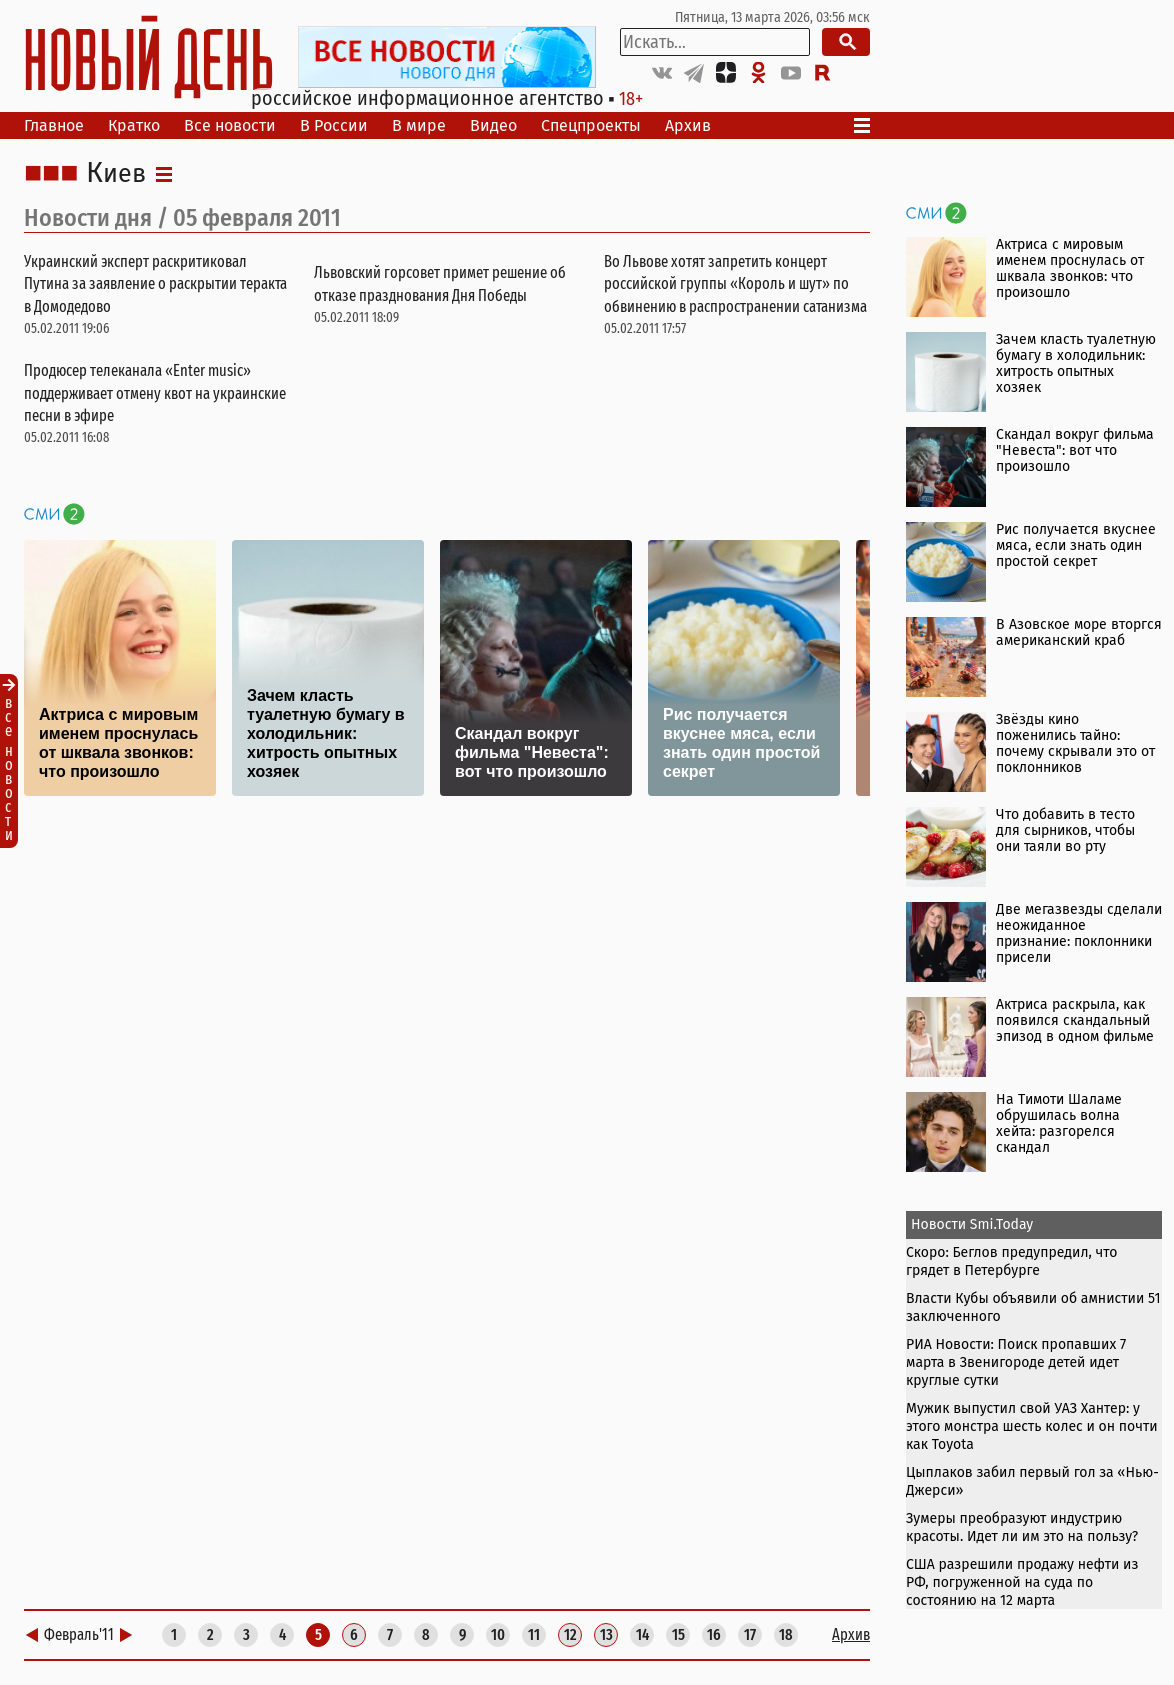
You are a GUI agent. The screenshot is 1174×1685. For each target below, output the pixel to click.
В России (334, 125)
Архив (688, 125)
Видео (493, 125)
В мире (419, 125)
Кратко (134, 125)
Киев (116, 174)
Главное (54, 125)
